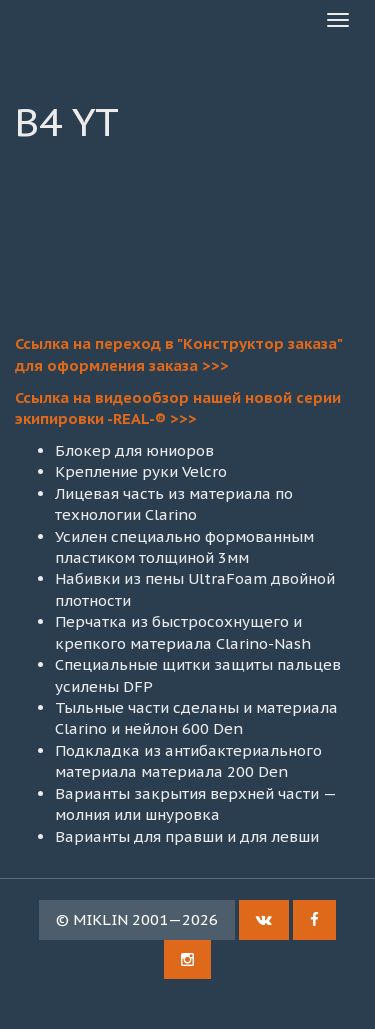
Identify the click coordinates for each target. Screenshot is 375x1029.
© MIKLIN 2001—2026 (137, 919)
